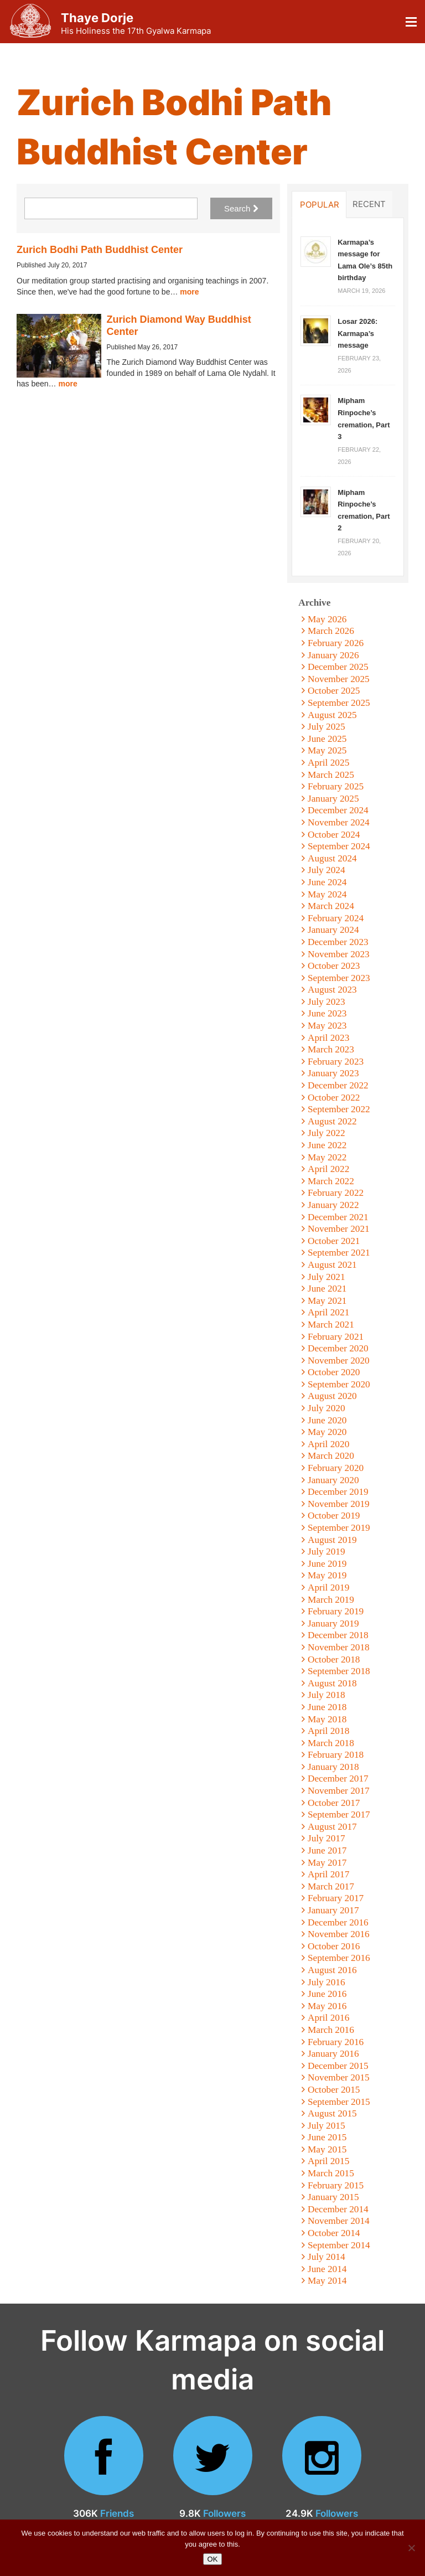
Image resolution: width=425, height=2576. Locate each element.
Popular (319, 204)
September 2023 (339, 978)
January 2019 (333, 1623)
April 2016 (328, 2017)
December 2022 (338, 1085)
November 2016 (339, 1934)
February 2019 (336, 1611)
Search (241, 208)
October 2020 (334, 1372)
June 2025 (327, 739)
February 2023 (336, 1061)
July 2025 (326, 726)
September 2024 (339, 846)
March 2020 (331, 1455)
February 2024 (336, 918)
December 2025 (338, 667)
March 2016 (331, 2030)
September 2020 (339, 1384)
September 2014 (339, 2245)
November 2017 (339, 1790)
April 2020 (328, 1444)
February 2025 (336, 786)
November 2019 (339, 1504)
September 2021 (339, 1252)
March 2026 (331, 631)
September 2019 (339, 1527)
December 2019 (338, 1491)
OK (213, 2559)
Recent (369, 203)
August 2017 (332, 1826)
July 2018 (326, 1695)
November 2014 (339, 2221)
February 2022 (336, 1193)
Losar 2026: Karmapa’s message (357, 333)
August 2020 (332, 1396)
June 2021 (327, 1288)
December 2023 (338, 942)
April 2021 (328, 1312)
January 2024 (333, 930)
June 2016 (327, 1994)
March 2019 (331, 1599)
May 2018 (327, 1719)
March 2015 (331, 2173)
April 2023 (328, 1038)
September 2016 (339, 1958)
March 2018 (331, 1743)
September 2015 (339, 2102)
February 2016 (336, 2042)
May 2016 (327, 2006)
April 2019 (328, 1587)
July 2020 (326, 1408)
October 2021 (334, 1241)
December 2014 (338, 2209)
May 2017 (327, 1862)
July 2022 (326, 1133)
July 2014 (326, 2257)
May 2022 (327, 1157)
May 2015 (327, 2149)
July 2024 (326, 870)
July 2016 (326, 1982)
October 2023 (334, 966)
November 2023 (339, 954)
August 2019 (332, 1540)
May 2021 (327, 1300)
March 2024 (331, 906)
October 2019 (334, 1515)
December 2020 (338, 1348)
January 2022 (333, 1205)
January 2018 (333, 1767)
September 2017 (339, 1814)
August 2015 (332, 2113)
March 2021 (331, 1324)
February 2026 (336, 643)
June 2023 (327, 1013)
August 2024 (332, 858)
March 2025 (331, 775)
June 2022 (327, 1145)
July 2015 (326, 2125)
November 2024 (339, 822)
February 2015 (336, 2185)
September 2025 (339, 703)
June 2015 (327, 2137)
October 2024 (334, 834)
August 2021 (332, 1264)
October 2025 (334, 690)
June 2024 (327, 882)
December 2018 (338, 1635)
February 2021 (336, 1336)
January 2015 (333, 2197)
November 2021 (339, 1229)
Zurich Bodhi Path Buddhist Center (100, 249)
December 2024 (338, 810)
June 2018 (327, 1707)
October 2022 (334, 1097)
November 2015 (339, 2077)
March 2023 (331, 1049)
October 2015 (334, 2089)
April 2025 (328, 762)
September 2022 (339, 1109)
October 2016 (334, 1946)
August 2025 (332, 715)
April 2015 (328, 2161)
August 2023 (332, 989)
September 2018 (339, 1671)
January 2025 (333, 798)
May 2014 (327, 2280)
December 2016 (338, 1922)
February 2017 (336, 1898)
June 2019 (327, 1563)
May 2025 (327, 750)
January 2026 (333, 655)
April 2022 (328, 1169)
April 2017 (328, 1874)
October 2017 (334, 1803)
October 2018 (334, 1659)
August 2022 (332, 1121)
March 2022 (331, 1181)
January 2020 (333, 1480)
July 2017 (326, 1838)
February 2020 (336, 1468)
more (189, 291)
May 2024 (327, 894)
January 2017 (333, 1910)
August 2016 (332, 1970)
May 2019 (327, 1575)
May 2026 (327, 619)
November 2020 (339, 1360)
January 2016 (333, 2053)
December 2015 (338, 2066)
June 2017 (327, 1850)
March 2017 (331, 1886)
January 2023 (333, 1073)
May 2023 (327, 1025)
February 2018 (336, 1754)
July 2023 (326, 1002)
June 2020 (327, 1420)
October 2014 (334, 2233)
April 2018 (328, 1731)
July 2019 (326, 1551)
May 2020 (327, 1432)
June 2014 (327, 2269)
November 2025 (339, 679)
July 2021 (326, 1277)
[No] (411, 2547)
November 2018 (339, 1647)
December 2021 (338, 1217)
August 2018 (332, 1683)
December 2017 (338, 1778)
